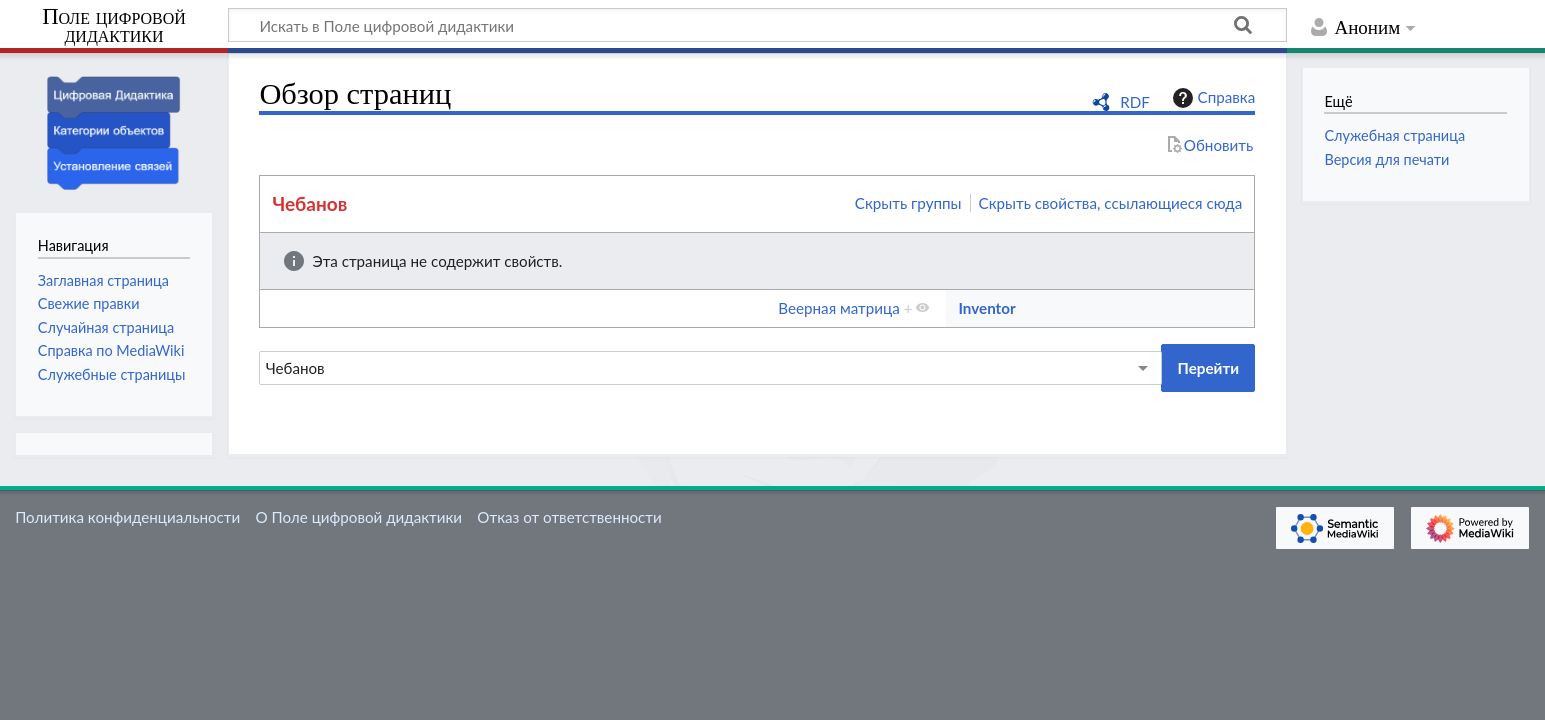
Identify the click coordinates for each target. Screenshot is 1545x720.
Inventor (986, 308)
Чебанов (309, 203)
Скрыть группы (908, 203)
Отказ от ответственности (569, 517)
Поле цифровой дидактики (114, 26)
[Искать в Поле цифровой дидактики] (757, 25)
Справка (1212, 98)
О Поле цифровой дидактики (358, 517)
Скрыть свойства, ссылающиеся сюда (1111, 203)
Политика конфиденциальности (127, 517)
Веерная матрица (838, 308)
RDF (1135, 102)
